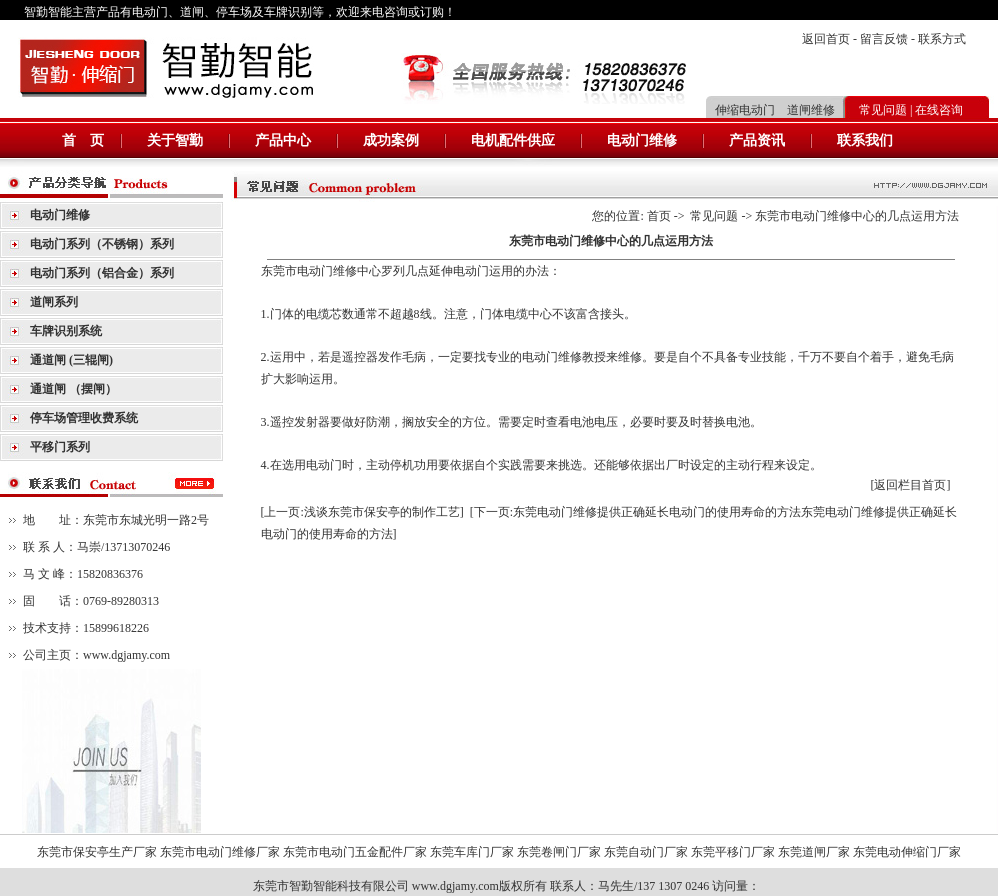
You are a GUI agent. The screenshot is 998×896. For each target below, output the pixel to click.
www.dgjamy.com (126, 655)
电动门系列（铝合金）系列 (102, 273)
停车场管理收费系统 (84, 418)
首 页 (83, 140)
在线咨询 (939, 110)
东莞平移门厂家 (733, 852)
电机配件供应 (513, 140)
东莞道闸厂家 (814, 852)
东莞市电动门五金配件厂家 (355, 852)
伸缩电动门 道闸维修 (775, 110)
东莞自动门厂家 (646, 852)
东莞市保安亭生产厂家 (97, 852)
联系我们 (865, 140)
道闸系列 (54, 302)
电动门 (150, 12)
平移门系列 (60, 447)
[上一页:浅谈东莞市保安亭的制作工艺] (362, 512)
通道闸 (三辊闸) (71, 360)
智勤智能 (48, 12)
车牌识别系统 (66, 331)
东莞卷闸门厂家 (559, 852)
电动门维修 (642, 140)
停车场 (234, 12)
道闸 (192, 12)
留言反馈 (884, 39)
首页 (659, 216)
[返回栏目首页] (911, 485)
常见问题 (883, 110)
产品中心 (283, 140)
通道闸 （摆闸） (73, 389)
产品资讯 (757, 140)
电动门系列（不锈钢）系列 (102, 244)
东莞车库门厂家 (472, 852)
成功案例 (391, 140)
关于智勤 (175, 140)
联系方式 (942, 39)
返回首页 (826, 39)
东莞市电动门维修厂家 (220, 852)
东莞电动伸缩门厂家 (907, 852)
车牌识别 (288, 12)
